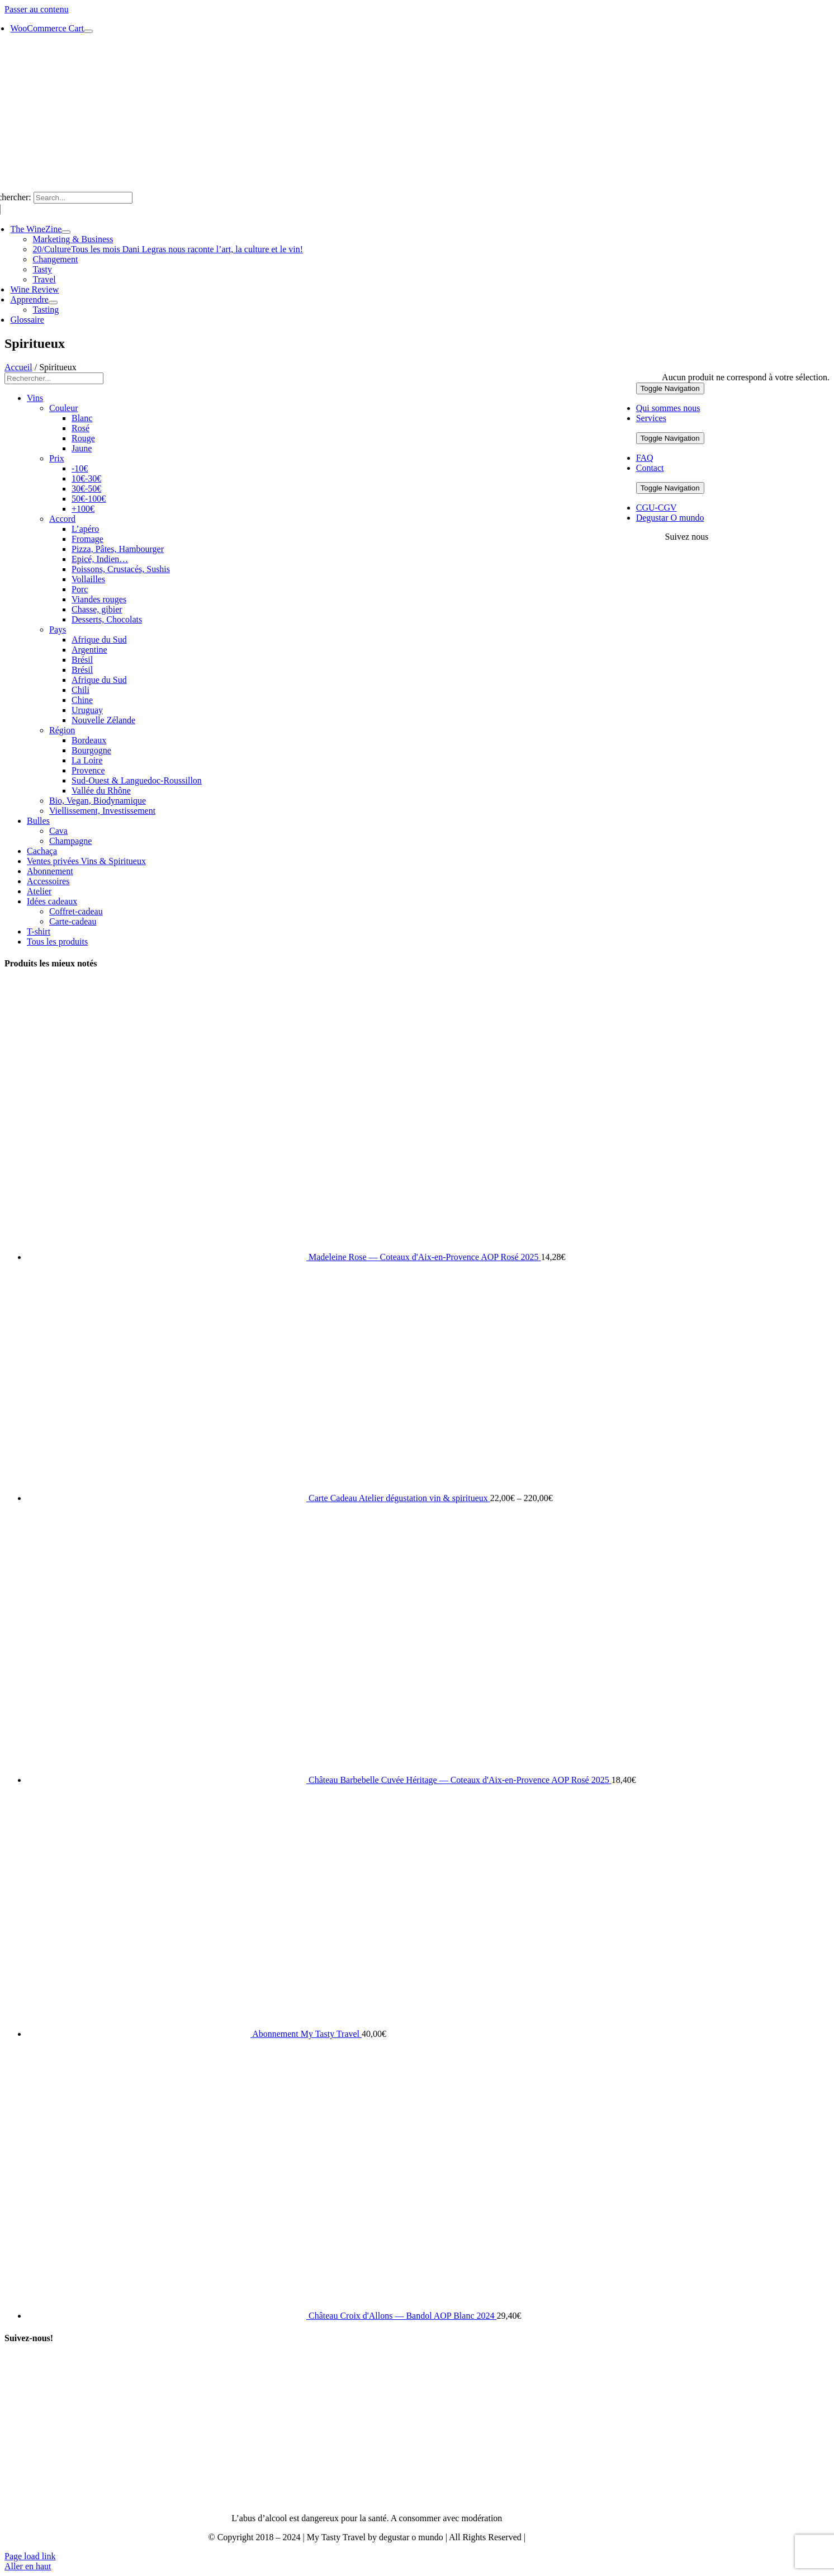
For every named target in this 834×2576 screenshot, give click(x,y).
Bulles (38, 820)
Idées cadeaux (52, 901)
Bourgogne (91, 750)
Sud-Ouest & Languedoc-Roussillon (137, 780)
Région (62, 730)
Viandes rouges (99, 599)
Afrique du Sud (99, 639)
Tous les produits (57, 941)
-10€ (80, 468)
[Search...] (83, 198)
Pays (57, 629)
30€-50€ (86, 488)
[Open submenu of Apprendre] (53, 302)
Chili (80, 690)
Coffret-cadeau (76, 911)
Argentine (89, 649)
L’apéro (85, 529)
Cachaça (42, 851)
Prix (56, 458)
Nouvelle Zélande (103, 720)
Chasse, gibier (97, 609)
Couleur (63, 408)
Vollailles (88, 579)
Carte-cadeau (72, 921)
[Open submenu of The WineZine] (65, 232)
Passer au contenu (36, 9)
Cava (58, 831)
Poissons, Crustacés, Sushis (121, 569)
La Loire (87, 760)
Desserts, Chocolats (107, 619)
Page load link (30, 2556)
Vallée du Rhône (101, 790)
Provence (88, 770)
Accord (62, 518)
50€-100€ (89, 498)
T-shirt (38, 931)
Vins (35, 398)
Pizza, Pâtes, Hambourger (118, 549)
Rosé (80, 428)
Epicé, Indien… (100, 559)
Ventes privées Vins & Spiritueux (86, 861)
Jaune (82, 448)
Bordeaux (89, 740)
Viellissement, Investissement (102, 810)
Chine (82, 700)
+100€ (83, 508)
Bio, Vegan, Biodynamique (97, 800)
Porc (80, 589)
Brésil (82, 659)
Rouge (83, 438)
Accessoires (48, 881)
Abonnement (50, 871)
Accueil (18, 367)
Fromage (87, 539)
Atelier (39, 891)
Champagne (70, 841)
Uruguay (87, 710)
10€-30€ (86, 478)
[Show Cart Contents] (88, 31)
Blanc (82, 418)
